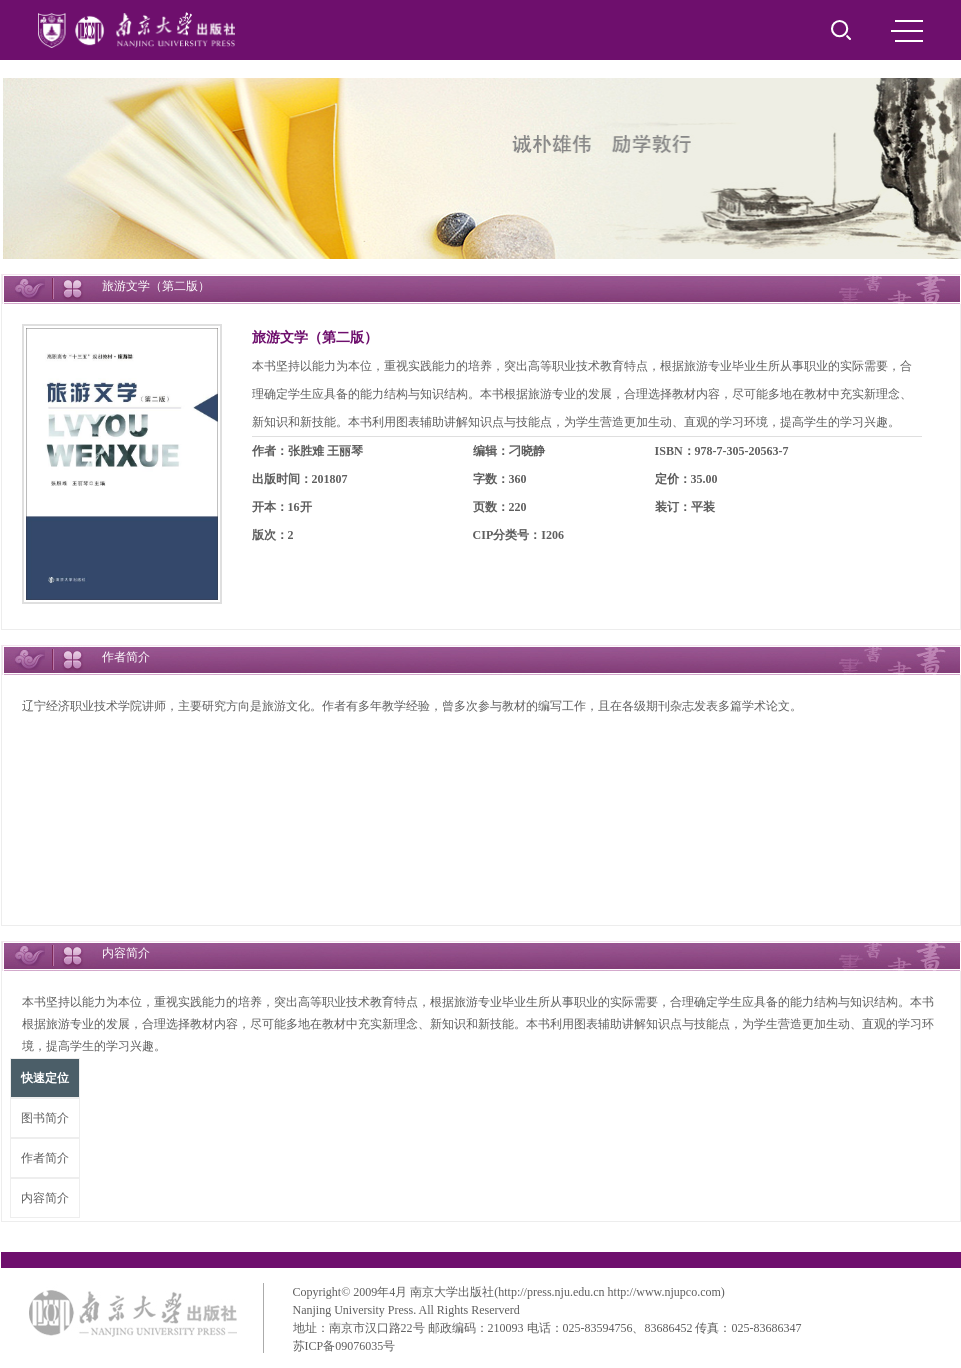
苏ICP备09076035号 (344, 1346)
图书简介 (45, 1118)
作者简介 (45, 1158)
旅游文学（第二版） (315, 337)
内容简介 (45, 1198)
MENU (907, 31)
